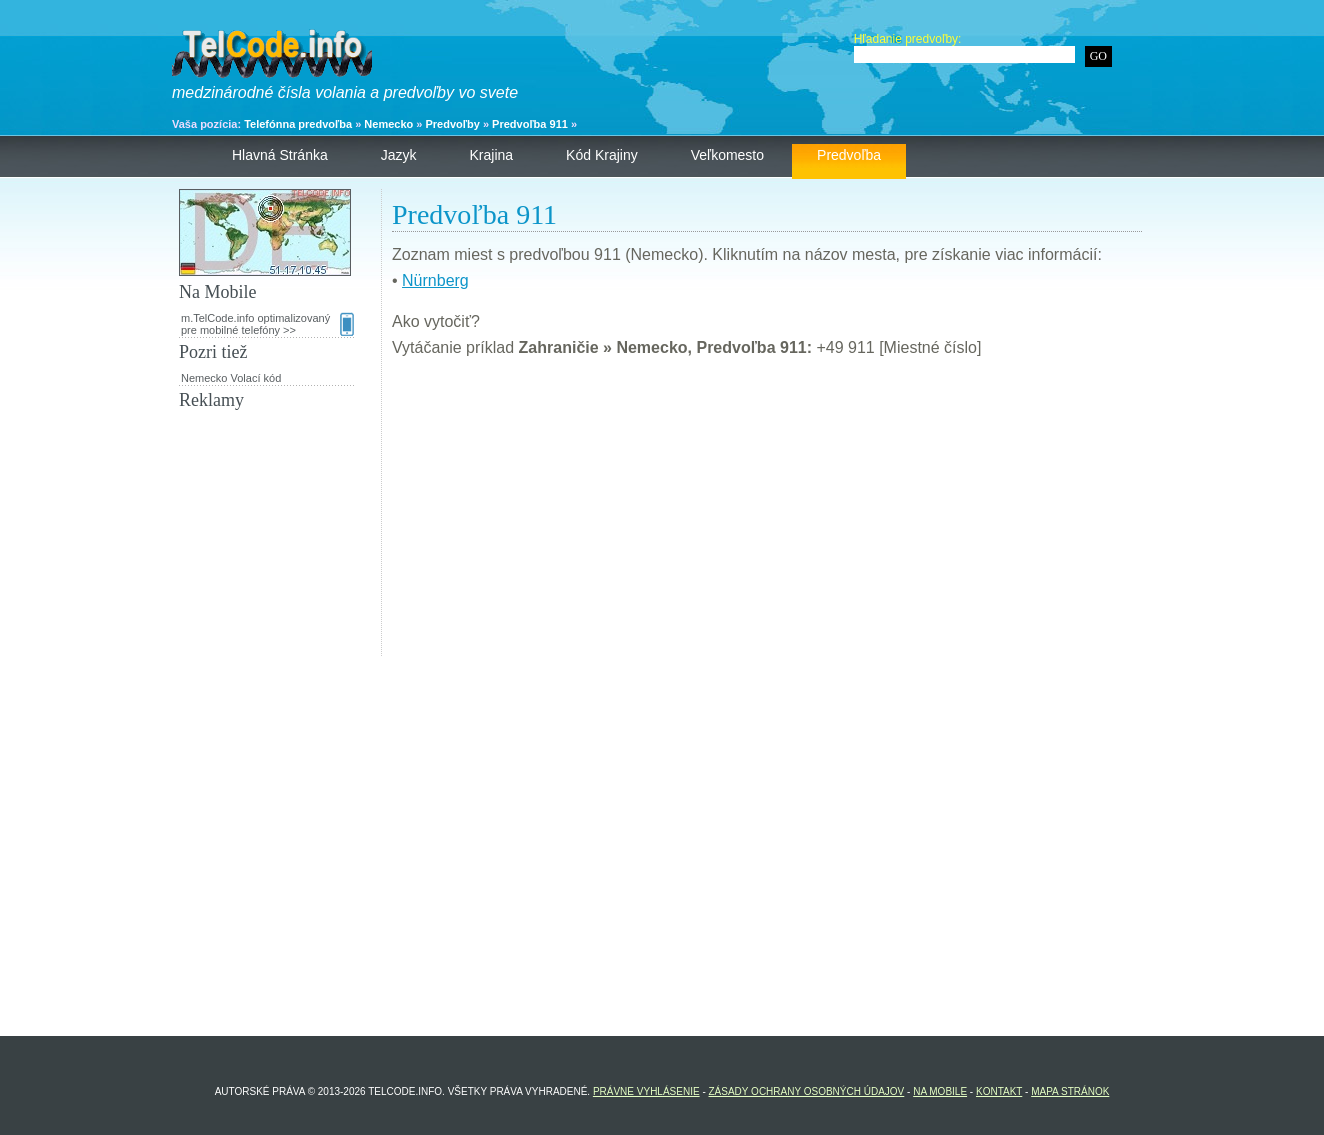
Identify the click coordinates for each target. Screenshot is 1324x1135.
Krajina (492, 155)
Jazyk (399, 155)
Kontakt (999, 1091)
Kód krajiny (602, 155)
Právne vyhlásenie (646, 1091)
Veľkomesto (727, 155)
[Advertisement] (767, 516)
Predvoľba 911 (530, 124)
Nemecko (388, 124)
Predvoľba (849, 155)
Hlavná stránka (280, 155)
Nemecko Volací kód (231, 378)
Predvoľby (452, 124)
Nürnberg (435, 280)
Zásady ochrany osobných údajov (807, 1091)
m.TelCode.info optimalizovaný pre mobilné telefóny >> (267, 324)
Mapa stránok (1070, 1091)
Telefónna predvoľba (298, 124)
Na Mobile (940, 1091)
